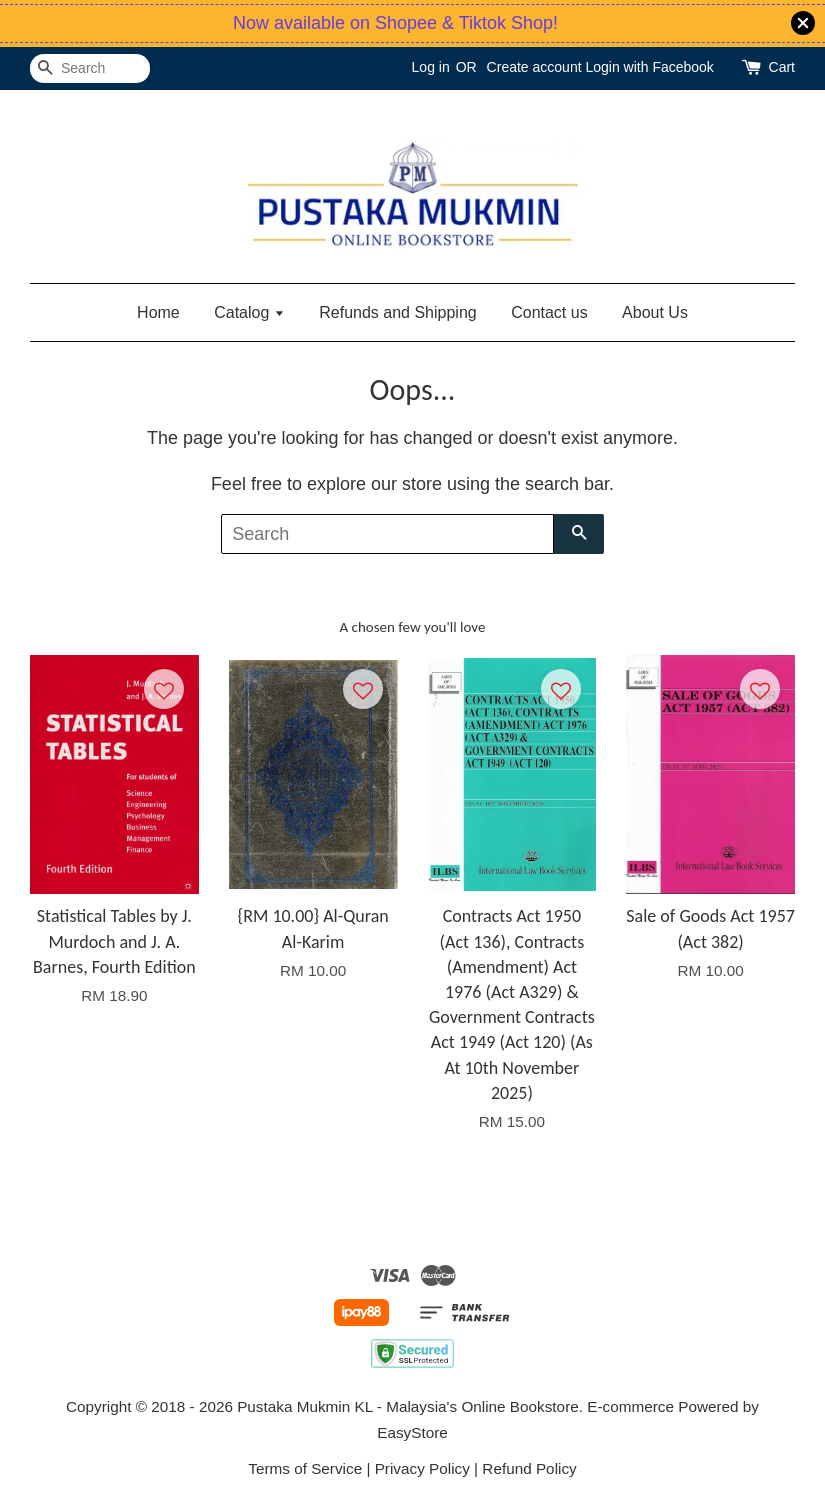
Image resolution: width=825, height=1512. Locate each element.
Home (158, 312)
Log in (431, 67)
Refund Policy (529, 1468)
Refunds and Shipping (397, 312)
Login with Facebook (649, 67)
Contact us (549, 312)
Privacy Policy (422, 1468)
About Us (655, 312)
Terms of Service (305, 1468)
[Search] (90, 68)
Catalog (249, 312)
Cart (782, 67)
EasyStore (412, 1432)
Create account (534, 67)
